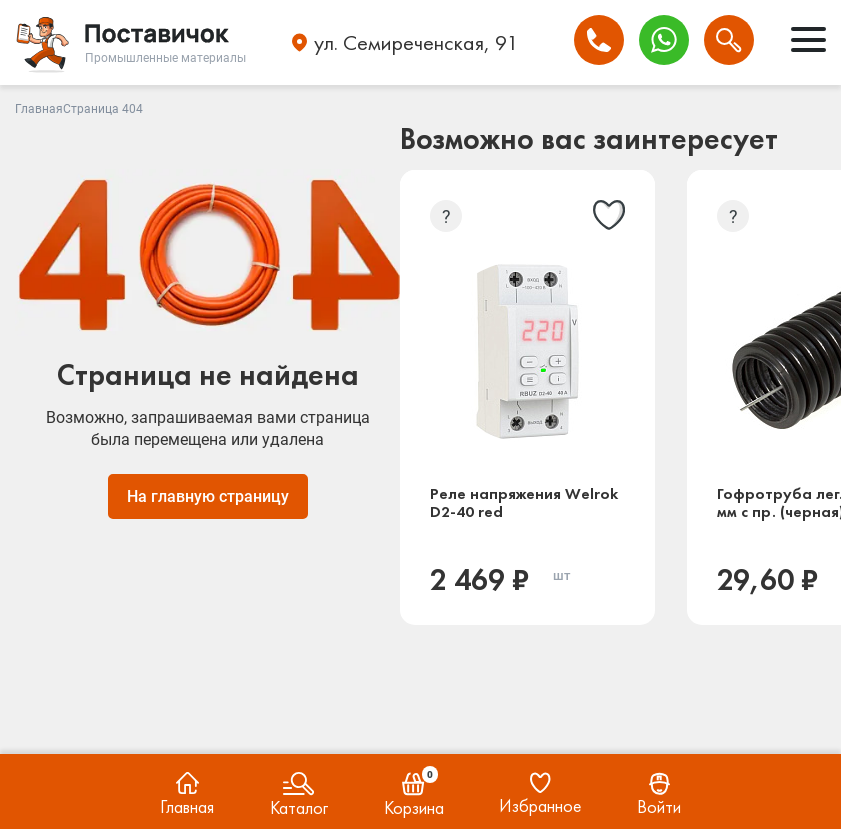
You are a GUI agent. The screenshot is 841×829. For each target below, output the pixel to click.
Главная (39, 109)
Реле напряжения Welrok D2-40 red (524, 503)
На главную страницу (208, 496)
